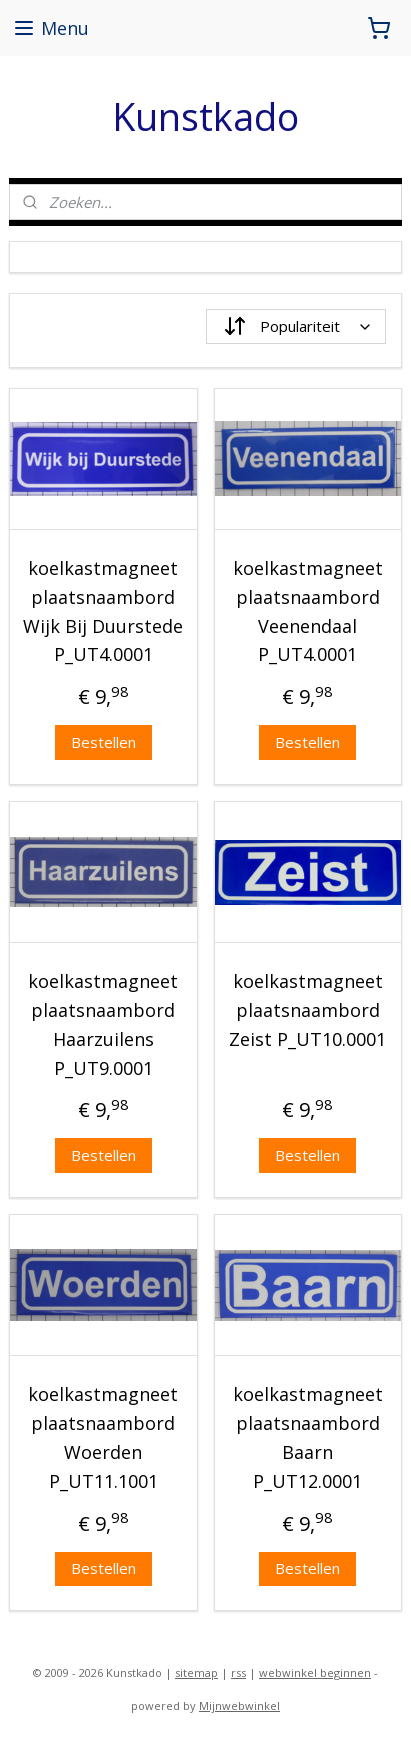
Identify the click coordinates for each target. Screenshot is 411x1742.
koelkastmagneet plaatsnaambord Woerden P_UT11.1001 (103, 1437)
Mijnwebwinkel (239, 1705)
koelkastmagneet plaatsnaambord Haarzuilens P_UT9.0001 (103, 1024)
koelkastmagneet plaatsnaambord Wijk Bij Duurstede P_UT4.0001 (103, 611)
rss (238, 1672)
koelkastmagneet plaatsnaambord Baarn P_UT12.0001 (308, 1437)
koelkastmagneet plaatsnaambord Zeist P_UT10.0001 (307, 1010)
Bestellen (103, 742)
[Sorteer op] (296, 326)
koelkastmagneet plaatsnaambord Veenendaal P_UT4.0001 (308, 611)
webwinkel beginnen (315, 1672)
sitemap (196, 1672)
